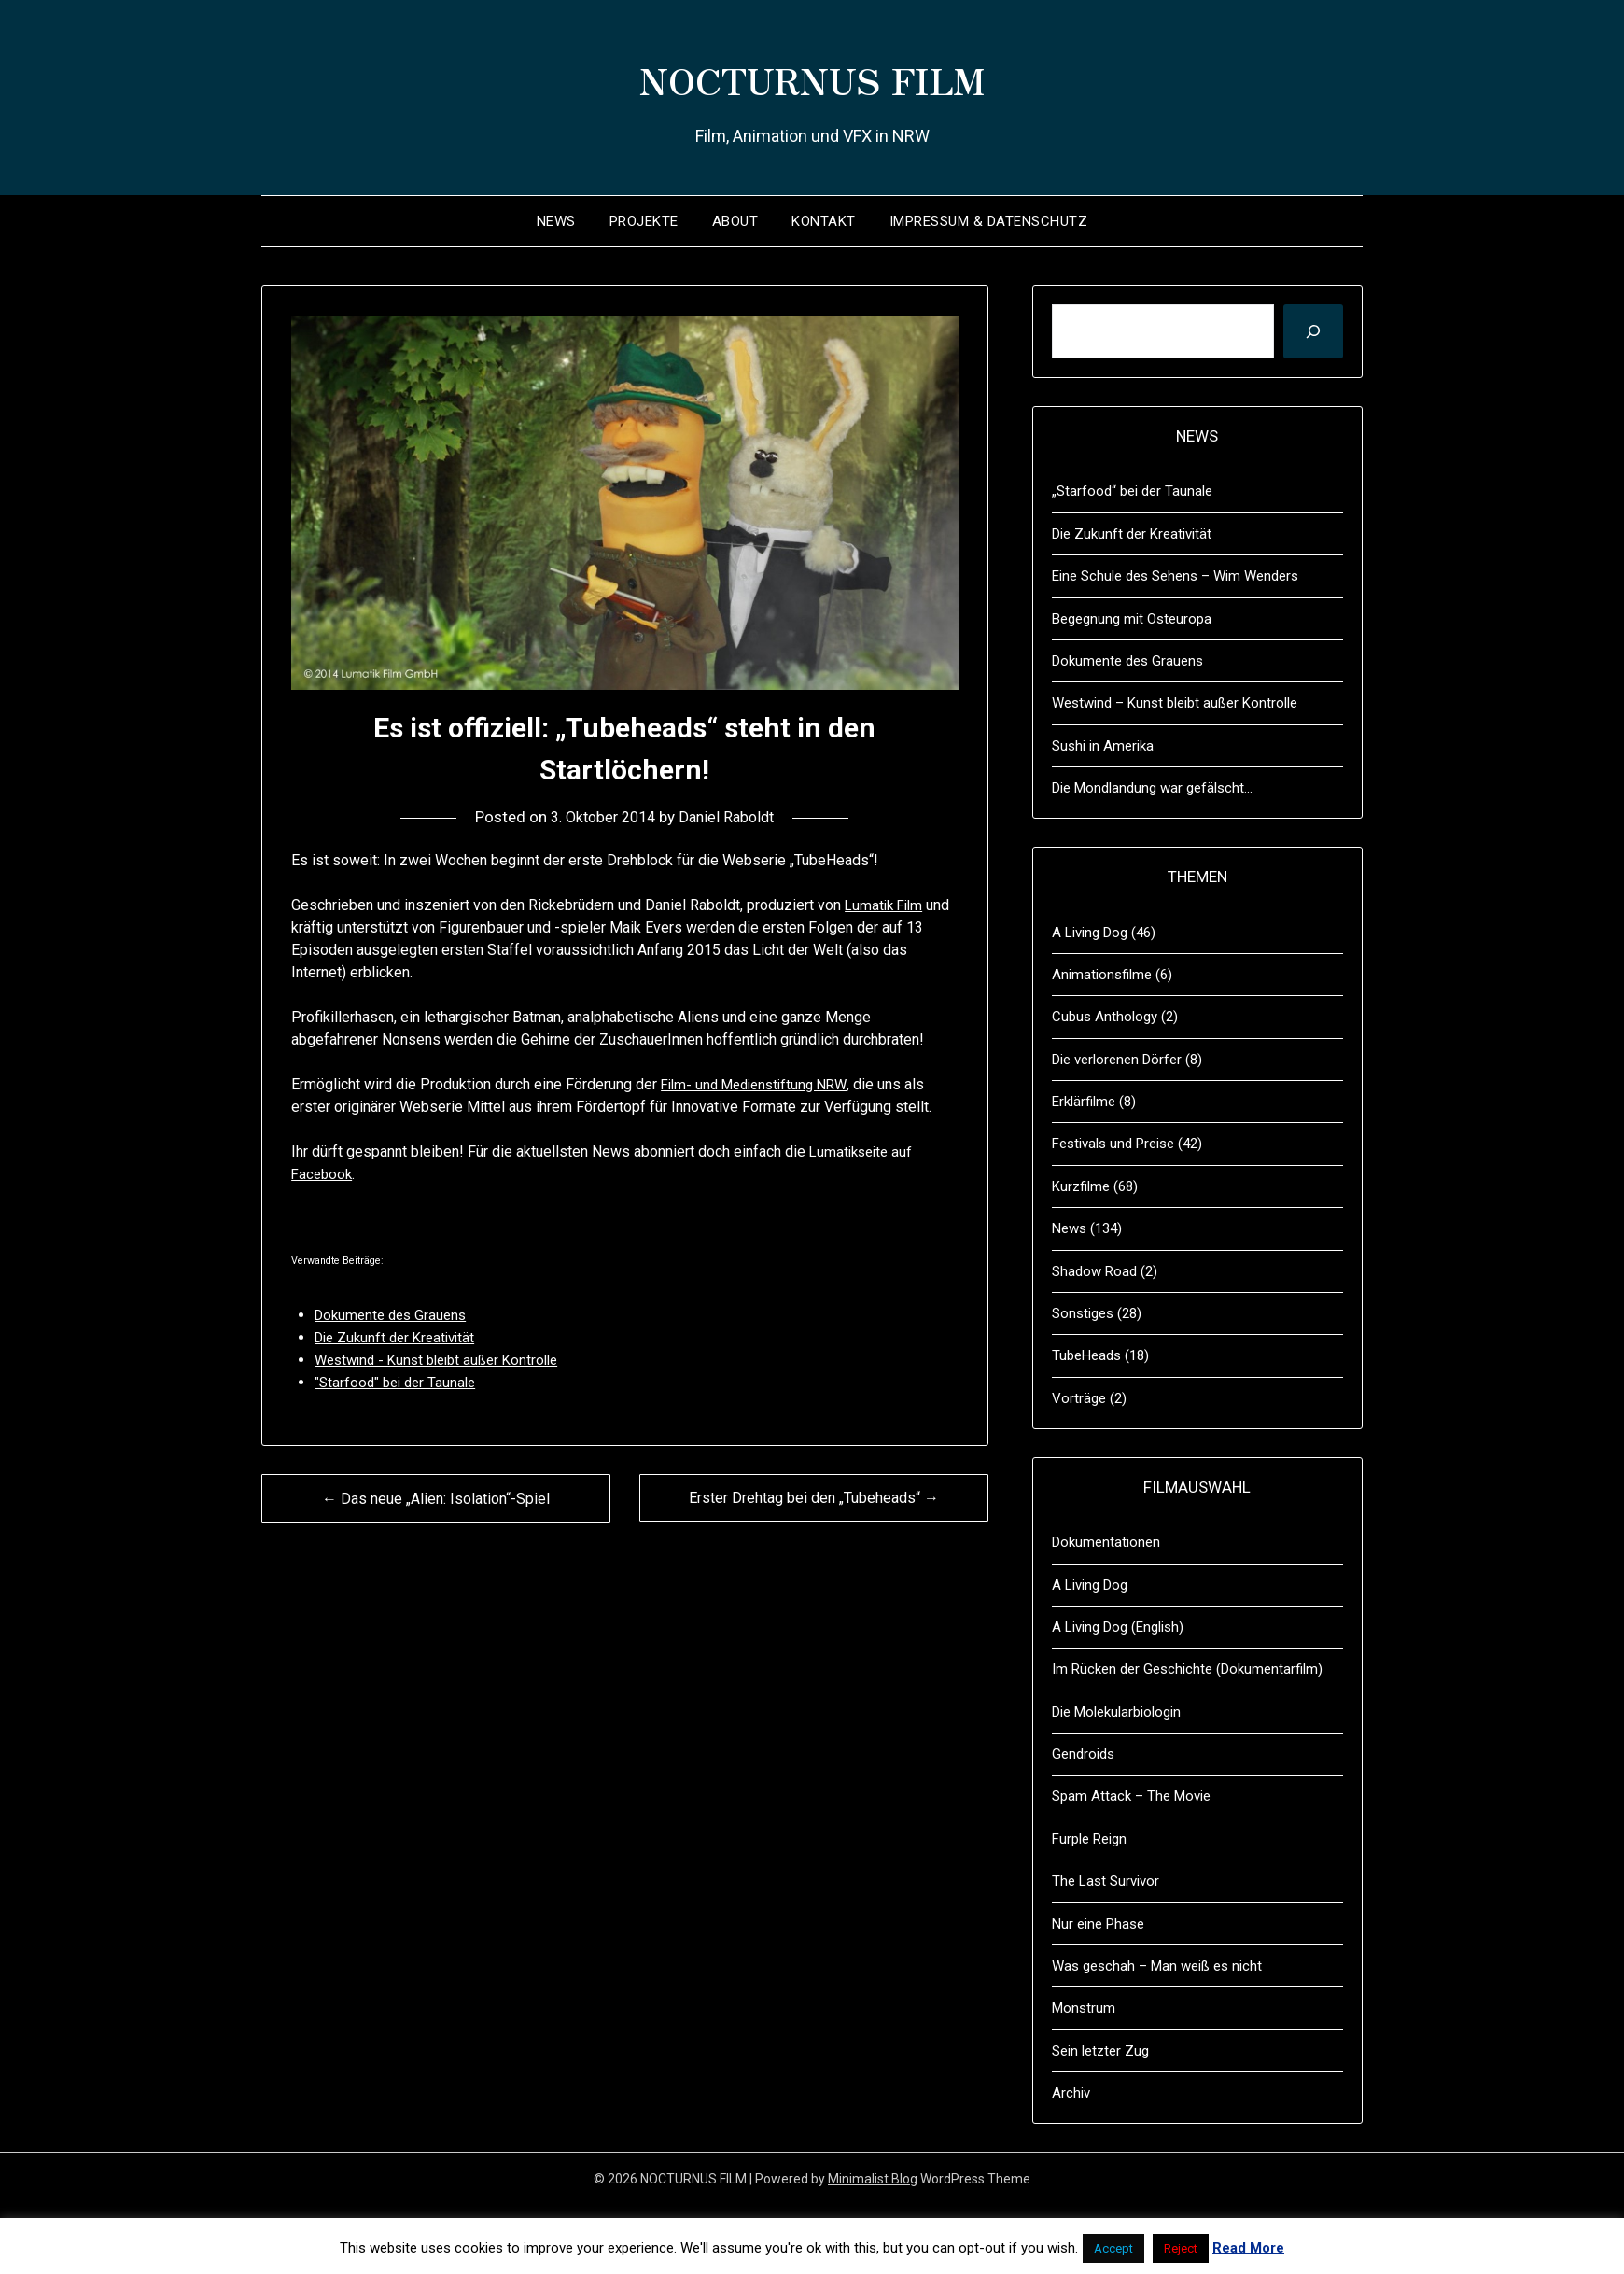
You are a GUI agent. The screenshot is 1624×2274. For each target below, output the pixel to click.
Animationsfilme (1102, 974)
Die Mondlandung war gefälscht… (1152, 787)
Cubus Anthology (1104, 1016)
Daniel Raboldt (730, 816)
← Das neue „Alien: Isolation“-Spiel (436, 1499)
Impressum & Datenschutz (988, 221)
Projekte (644, 221)
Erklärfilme (1083, 1101)
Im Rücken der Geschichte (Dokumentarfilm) (1187, 1669)
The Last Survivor (1105, 1881)
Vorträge (1079, 1398)
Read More (1248, 2247)
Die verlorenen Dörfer (1117, 1059)
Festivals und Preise (1113, 1143)
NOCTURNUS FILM (812, 75)
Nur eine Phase (1098, 1924)
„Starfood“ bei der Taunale (1132, 491)
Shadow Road (1094, 1271)
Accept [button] (1113, 2248)
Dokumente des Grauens (1127, 661)
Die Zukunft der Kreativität (1131, 534)
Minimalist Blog (872, 2178)
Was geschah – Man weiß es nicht (1157, 1966)
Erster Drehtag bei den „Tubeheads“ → (814, 1498)
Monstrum (1083, 2008)
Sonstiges (1082, 1313)
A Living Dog (1089, 932)
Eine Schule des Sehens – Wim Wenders (1175, 576)
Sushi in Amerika (1103, 745)
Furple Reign (1089, 1839)
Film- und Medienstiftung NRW (761, 1084)
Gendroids (1083, 1754)
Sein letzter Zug (1100, 2050)
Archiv (1071, 2092)
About (735, 221)
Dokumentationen (1106, 1542)
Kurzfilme (1081, 1186)
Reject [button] (1180, 2248)
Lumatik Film (886, 905)
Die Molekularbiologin (1116, 1712)
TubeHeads (1086, 1355)
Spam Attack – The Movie (1131, 1796)
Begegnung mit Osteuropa (1131, 619)
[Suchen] (1313, 331)
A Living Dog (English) (1117, 1627)
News (556, 221)
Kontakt (823, 221)
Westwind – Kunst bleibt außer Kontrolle (1174, 703)
